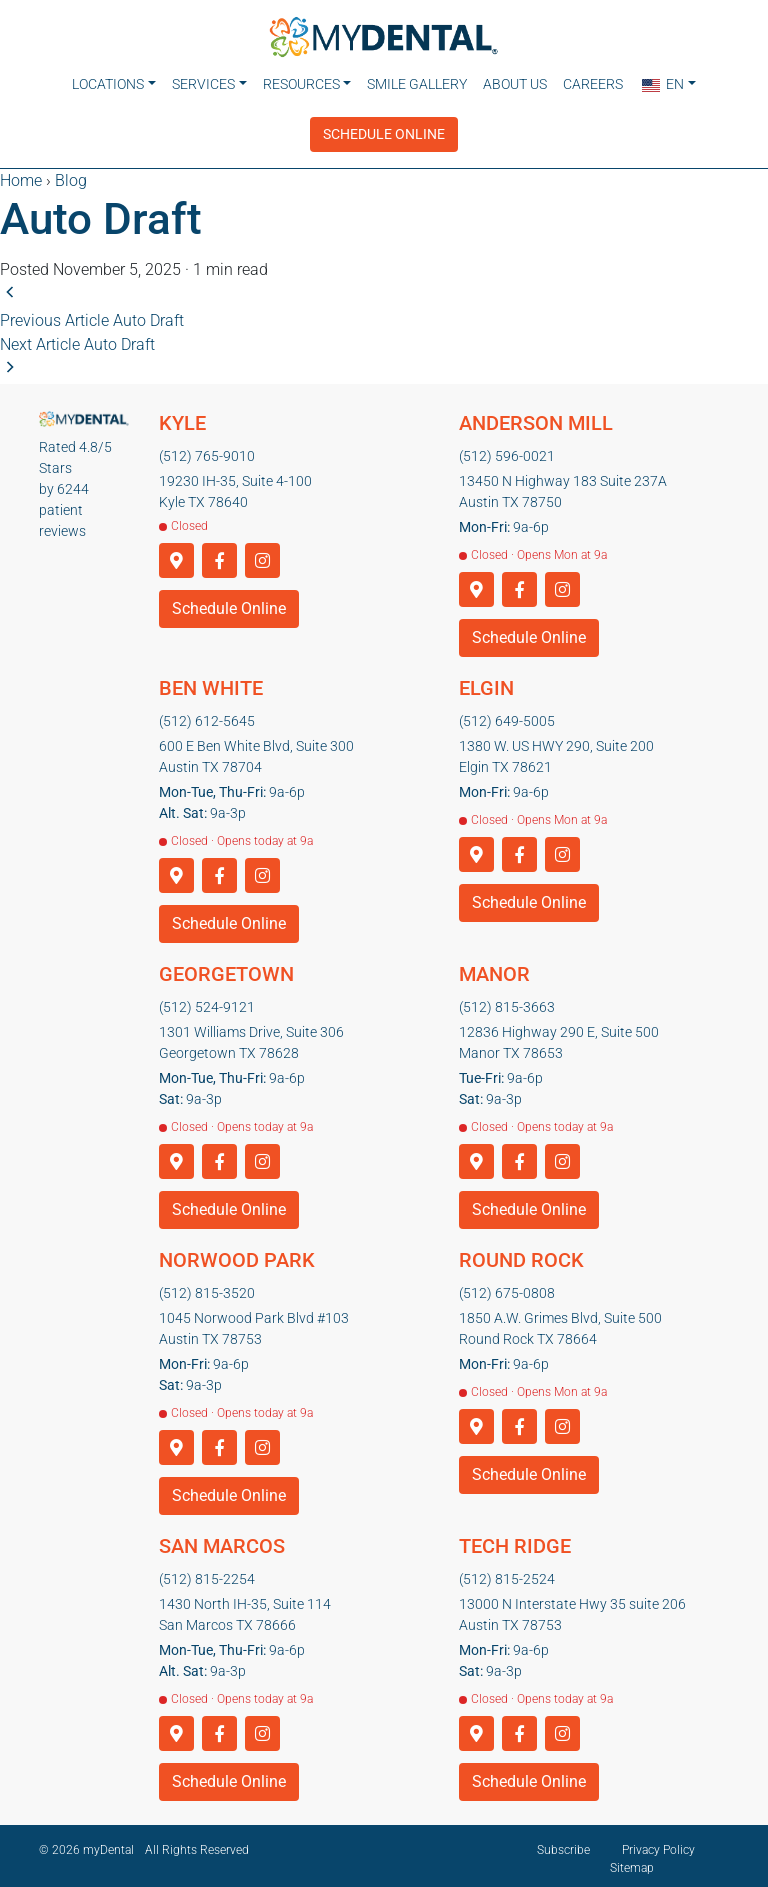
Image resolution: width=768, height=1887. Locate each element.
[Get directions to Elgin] (476, 849)
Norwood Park (237, 1254)
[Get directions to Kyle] (176, 555)
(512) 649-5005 (507, 715)
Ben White (211, 682)
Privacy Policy (658, 1844)
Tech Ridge (515, 1540)
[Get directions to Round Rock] (476, 1421)
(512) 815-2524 (507, 1573)
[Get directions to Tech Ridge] (476, 1728)
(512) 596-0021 (507, 450)
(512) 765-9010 (207, 450)
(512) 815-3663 (507, 1001)
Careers (593, 84)
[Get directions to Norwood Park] (176, 1442)
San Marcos (222, 1540)
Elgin (486, 682)
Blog (71, 174)
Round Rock (521, 1254)
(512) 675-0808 (507, 1287)
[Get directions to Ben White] (176, 870)
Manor (494, 968)
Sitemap (632, 1862)
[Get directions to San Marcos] (176, 1728)
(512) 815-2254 (207, 1573)
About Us (515, 84)
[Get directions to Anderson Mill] (476, 584)
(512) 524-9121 (207, 1001)
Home (21, 174)
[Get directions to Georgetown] (176, 1156)
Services (203, 84)
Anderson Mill (536, 417)
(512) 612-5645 (207, 715)
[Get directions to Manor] (476, 1156)
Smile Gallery (417, 84)
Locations (108, 84)
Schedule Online (384, 128)
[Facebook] (219, 555)
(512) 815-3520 (207, 1287)
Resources (301, 84)
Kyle (182, 417)
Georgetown (226, 968)
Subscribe (563, 1844)
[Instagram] (262, 555)
